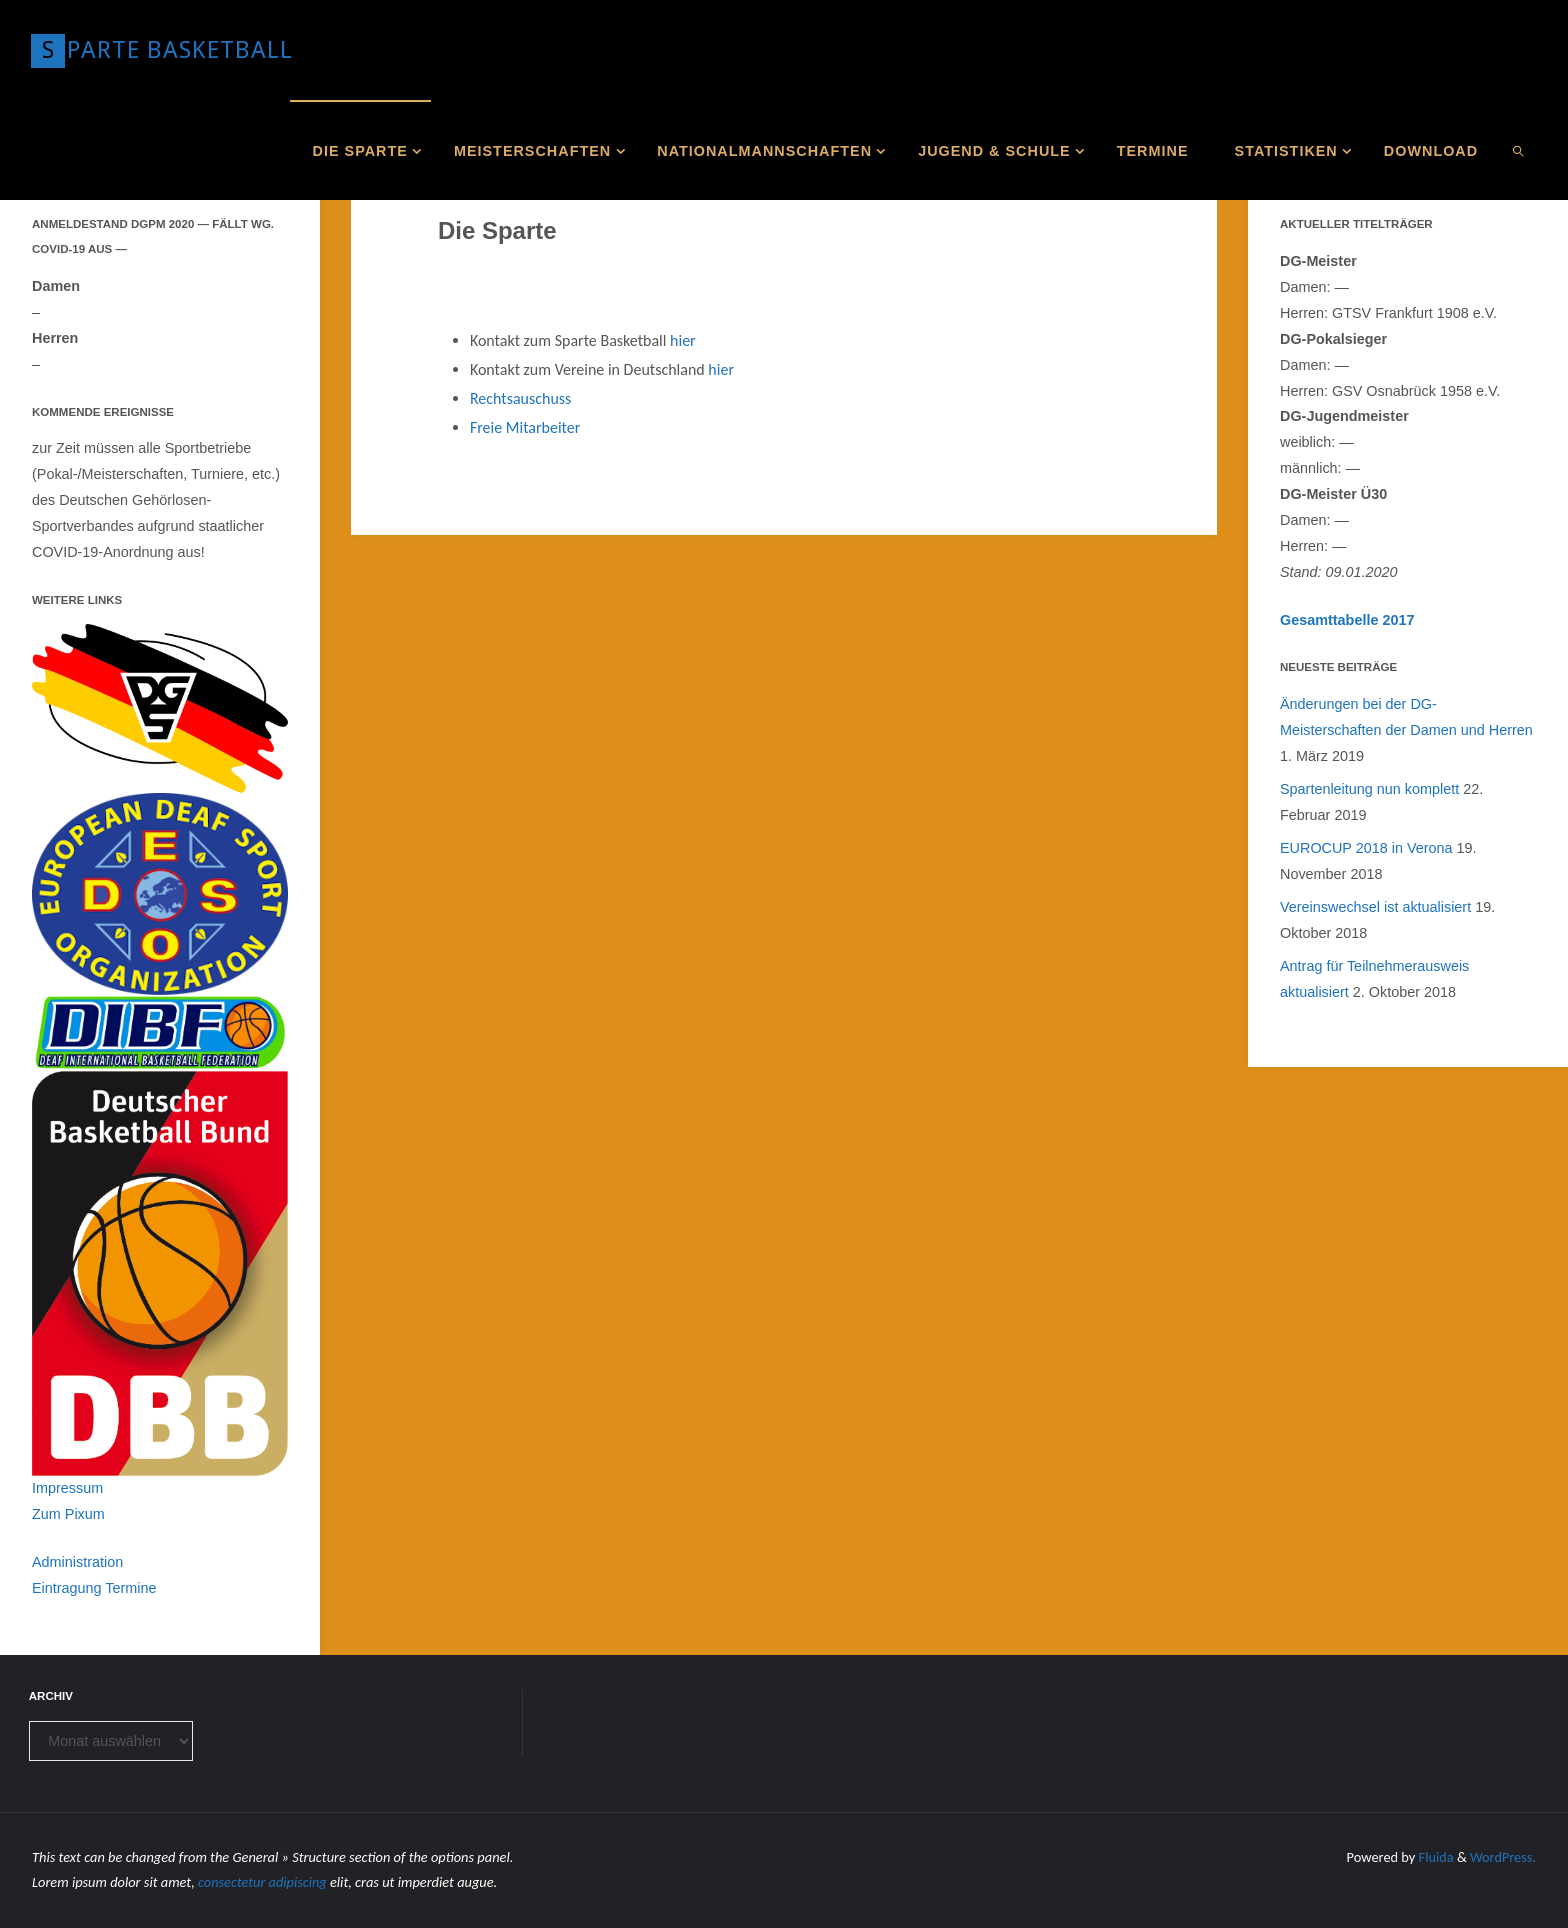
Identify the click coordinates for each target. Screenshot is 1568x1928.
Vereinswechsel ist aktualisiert (1375, 907)
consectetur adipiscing (262, 1882)
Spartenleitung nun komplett (1369, 789)
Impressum (67, 1488)
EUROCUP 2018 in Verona (1366, 848)
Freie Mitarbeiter (525, 427)
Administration (77, 1562)
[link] (1518, 150)
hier (683, 340)
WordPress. (1503, 1857)
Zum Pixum (68, 1514)
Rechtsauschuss (520, 398)
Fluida (1434, 1857)
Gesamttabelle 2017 (1347, 620)
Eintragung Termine (94, 1588)
